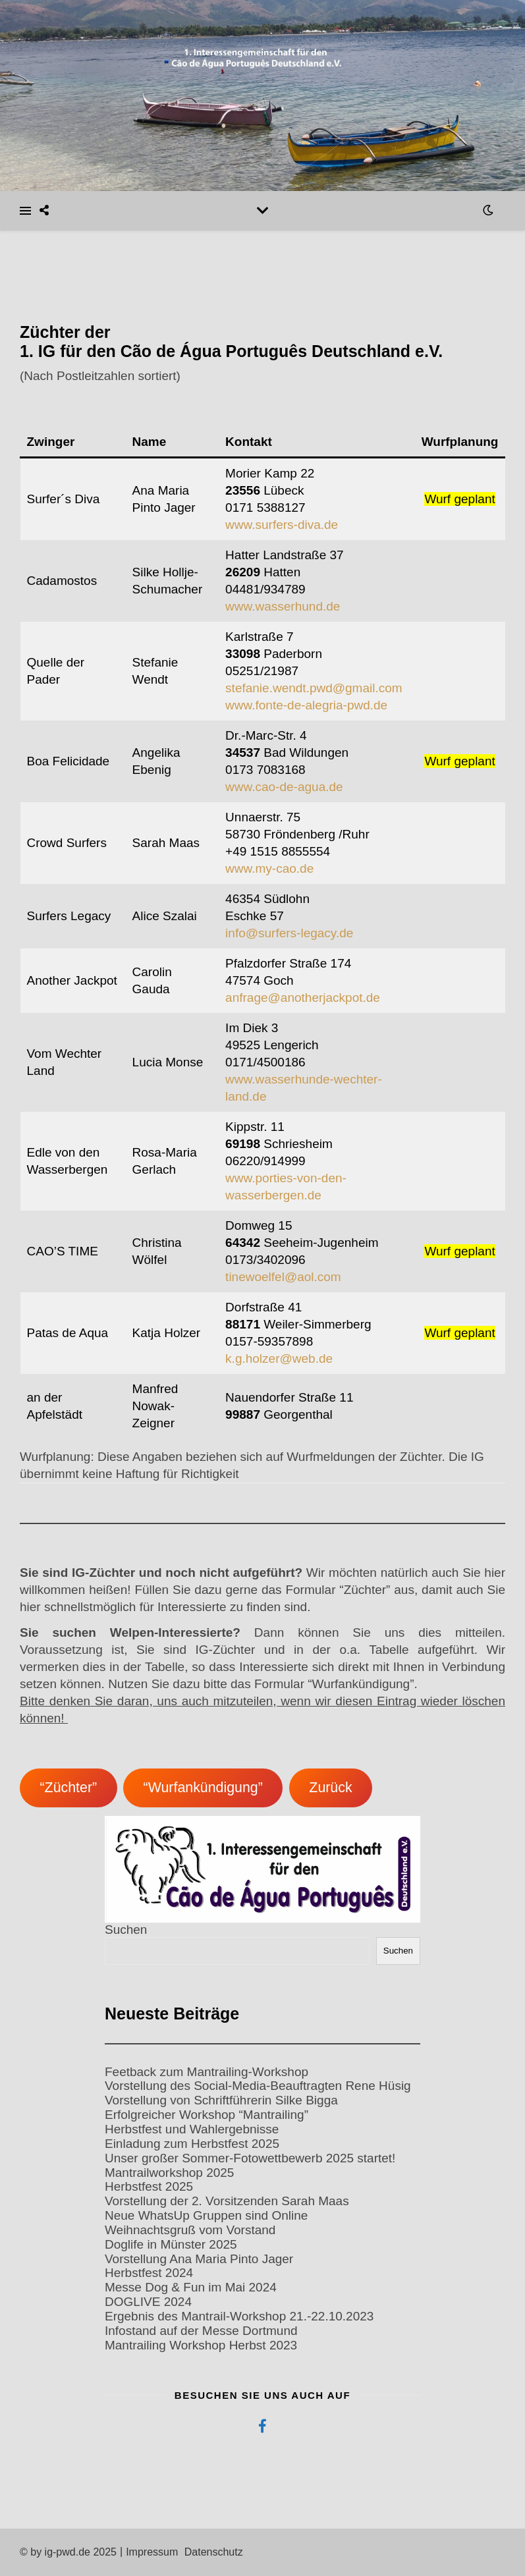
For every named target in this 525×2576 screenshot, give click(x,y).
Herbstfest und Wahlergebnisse (192, 2129)
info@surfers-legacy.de (289, 933)
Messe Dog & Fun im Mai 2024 (191, 2287)
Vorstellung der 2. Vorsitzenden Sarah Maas (227, 2201)
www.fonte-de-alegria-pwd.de (306, 705)
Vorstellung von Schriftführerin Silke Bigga (221, 2100)
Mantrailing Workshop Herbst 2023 (201, 2345)
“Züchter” (68, 1787)
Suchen (126, 1929)
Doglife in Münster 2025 (171, 2244)
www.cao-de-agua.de (284, 787)
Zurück (330, 1787)
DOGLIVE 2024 (148, 2302)
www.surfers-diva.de (281, 525)
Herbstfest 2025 (149, 2186)
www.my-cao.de (269, 868)
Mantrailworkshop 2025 (169, 2172)
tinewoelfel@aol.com (283, 1277)
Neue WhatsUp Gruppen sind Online (206, 2215)
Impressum (152, 2552)
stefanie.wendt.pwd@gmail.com (313, 688)
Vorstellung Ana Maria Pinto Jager (199, 2259)
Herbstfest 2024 (149, 2273)
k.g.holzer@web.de (279, 1358)
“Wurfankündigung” (203, 1787)
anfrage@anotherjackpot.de (302, 997)
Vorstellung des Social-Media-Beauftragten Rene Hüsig (258, 2086)
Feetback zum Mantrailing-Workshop (206, 2072)
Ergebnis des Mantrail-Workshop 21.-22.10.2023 (239, 2316)
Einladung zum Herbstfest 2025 (192, 2144)
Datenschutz (213, 2552)
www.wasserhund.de (282, 606)
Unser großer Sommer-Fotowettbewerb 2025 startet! (250, 2158)
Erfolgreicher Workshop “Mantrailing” (206, 2115)
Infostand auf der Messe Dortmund (201, 2331)
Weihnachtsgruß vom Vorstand (190, 2230)
